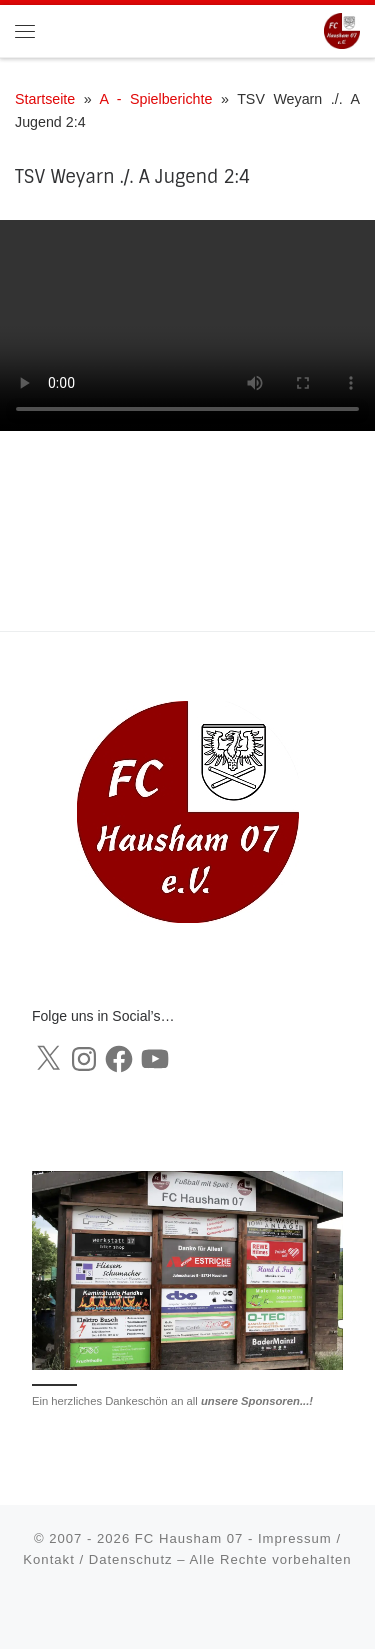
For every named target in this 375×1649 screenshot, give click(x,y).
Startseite (45, 99)
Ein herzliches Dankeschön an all (172, 1401)
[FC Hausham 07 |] (342, 29)
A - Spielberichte (155, 99)
